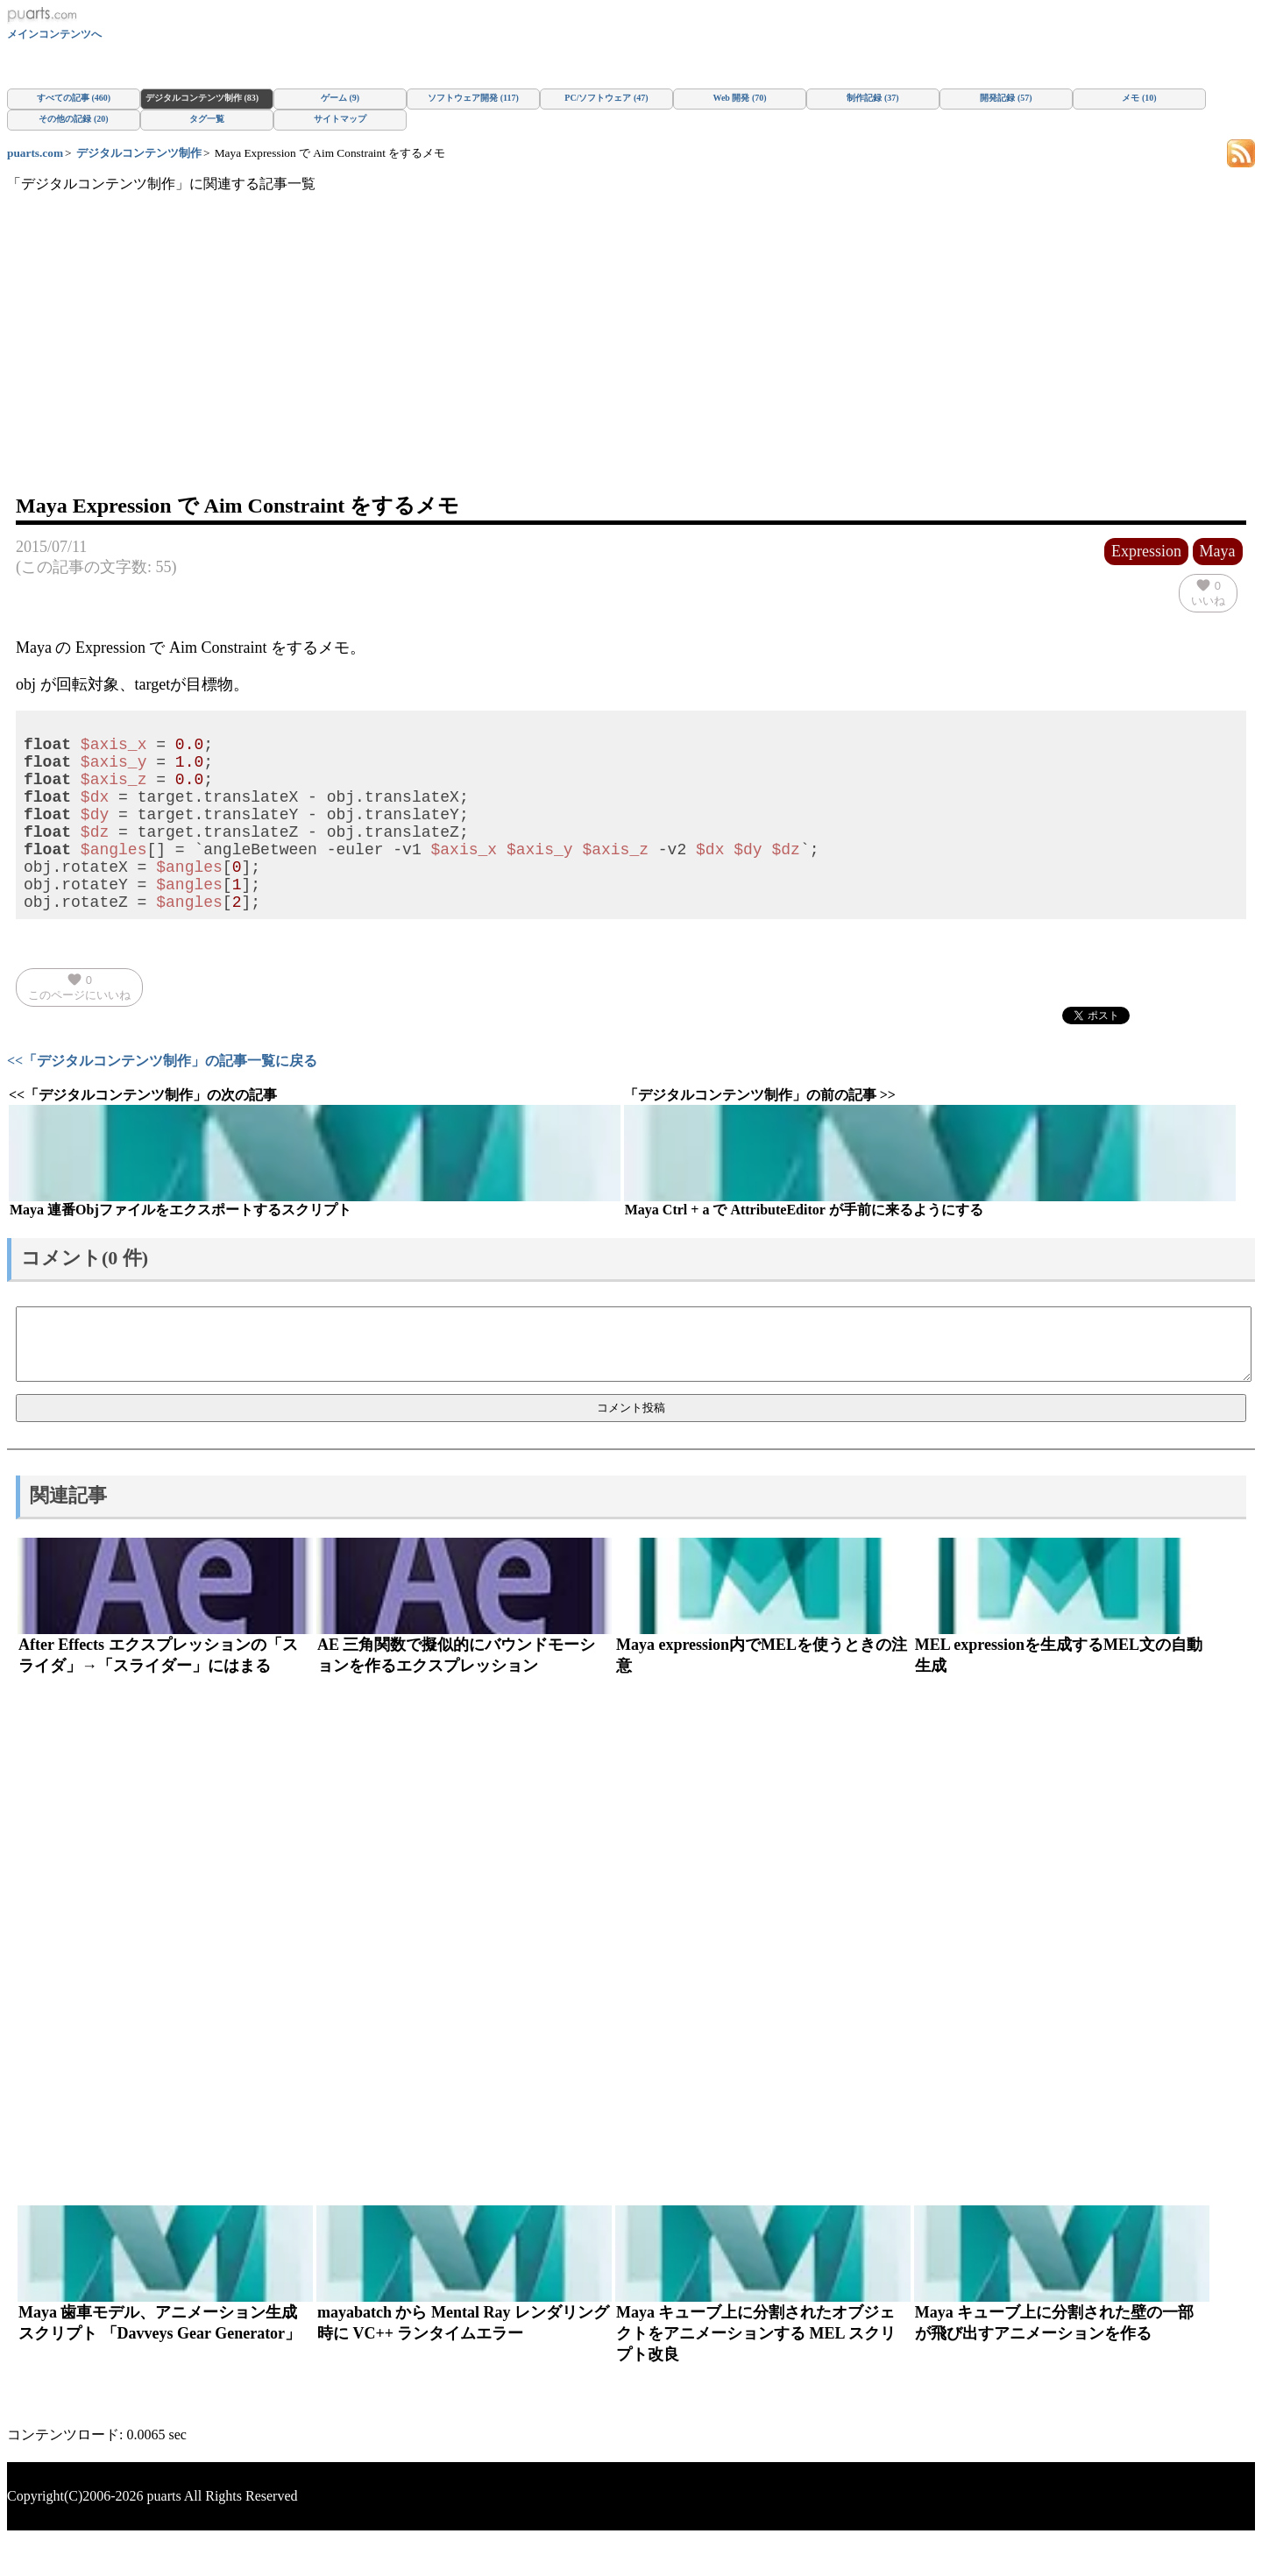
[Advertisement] (631, 360)
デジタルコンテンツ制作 (139, 152)
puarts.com (35, 152)
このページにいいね (79, 1025)
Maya (1218, 551)
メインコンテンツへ (54, 34)
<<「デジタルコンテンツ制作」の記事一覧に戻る (162, 1099)
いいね (1208, 592)
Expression (1146, 551)
